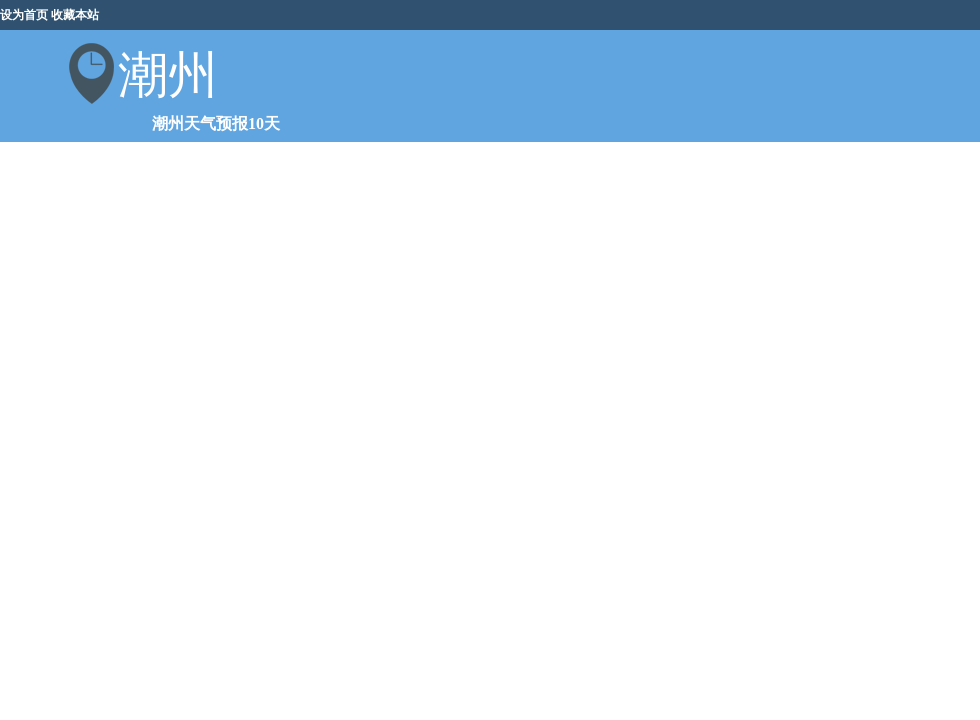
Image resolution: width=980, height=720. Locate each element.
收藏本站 (75, 15)
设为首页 (24, 15)
